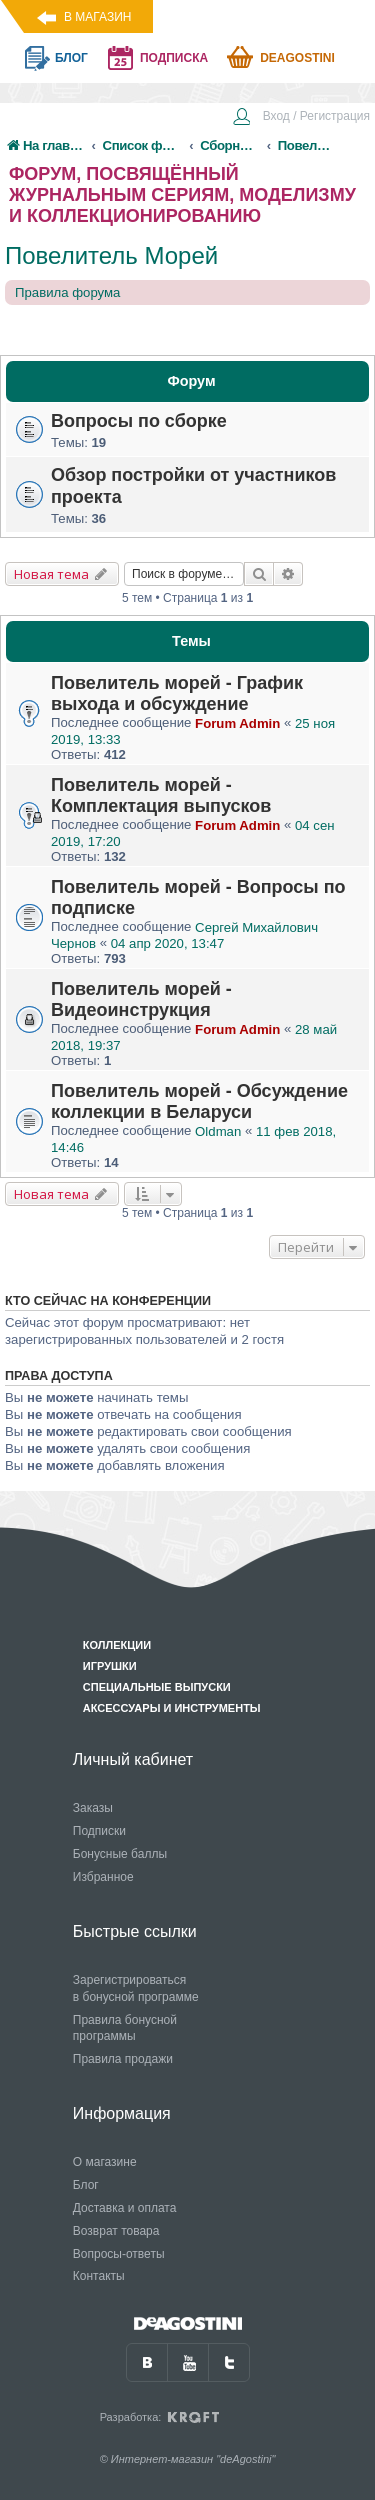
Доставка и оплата (125, 2208)
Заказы (93, 1808)
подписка (174, 58)
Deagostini (297, 58)
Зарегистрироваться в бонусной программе (136, 1988)
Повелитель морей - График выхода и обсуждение (177, 693)
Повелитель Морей (111, 255)
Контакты (99, 2276)
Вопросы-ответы (119, 2254)
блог (71, 58)
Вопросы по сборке (139, 421)
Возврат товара (116, 2231)
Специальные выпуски (157, 1687)
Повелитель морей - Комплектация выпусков (161, 795)
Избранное (103, 1877)
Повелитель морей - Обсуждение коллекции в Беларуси (199, 1101)
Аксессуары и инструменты (172, 1708)
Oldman (218, 1131)
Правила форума (67, 292)
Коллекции (117, 1645)
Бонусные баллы (120, 1854)
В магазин (97, 17)
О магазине (105, 2162)
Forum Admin (237, 723)
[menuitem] (301, 118)
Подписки (99, 1831)
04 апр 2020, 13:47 (167, 943)
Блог (86, 2185)
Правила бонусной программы (125, 2028)
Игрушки (110, 1666)
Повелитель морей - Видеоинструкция (141, 999)
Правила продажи (123, 2059)
